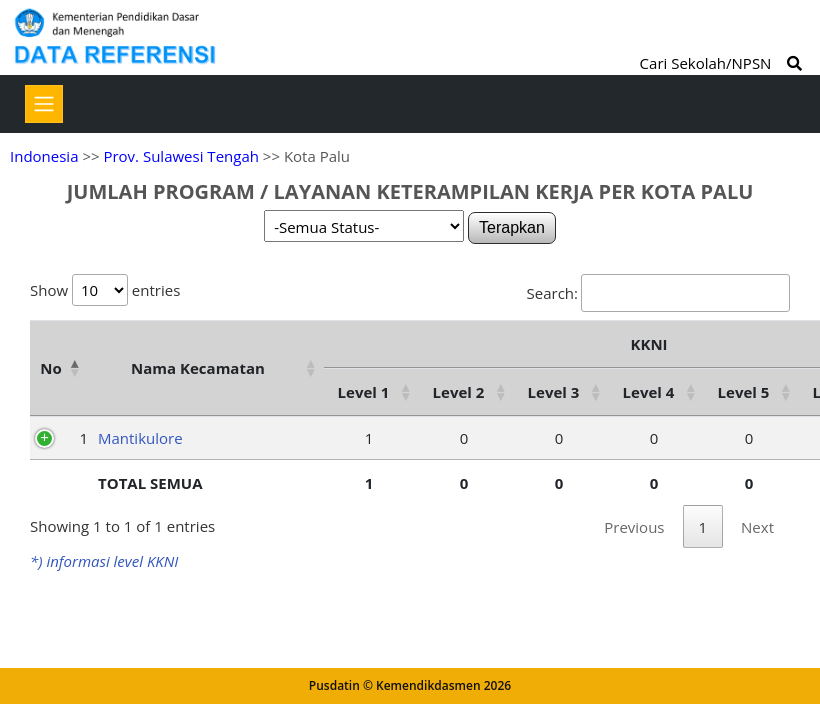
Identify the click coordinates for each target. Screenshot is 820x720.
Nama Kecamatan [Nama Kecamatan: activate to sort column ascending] (198, 368)
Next (757, 527)
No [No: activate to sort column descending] (50, 368)
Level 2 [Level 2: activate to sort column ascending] (459, 392)
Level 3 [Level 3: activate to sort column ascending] (554, 392)
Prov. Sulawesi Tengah (181, 156)
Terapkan (512, 227)
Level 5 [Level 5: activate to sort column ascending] (744, 392)
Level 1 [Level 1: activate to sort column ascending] (364, 392)
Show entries (105, 290)
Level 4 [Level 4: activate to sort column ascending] (649, 392)
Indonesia (44, 156)
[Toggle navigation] (44, 104)
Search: (658, 293)
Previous (634, 527)
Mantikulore (140, 438)
